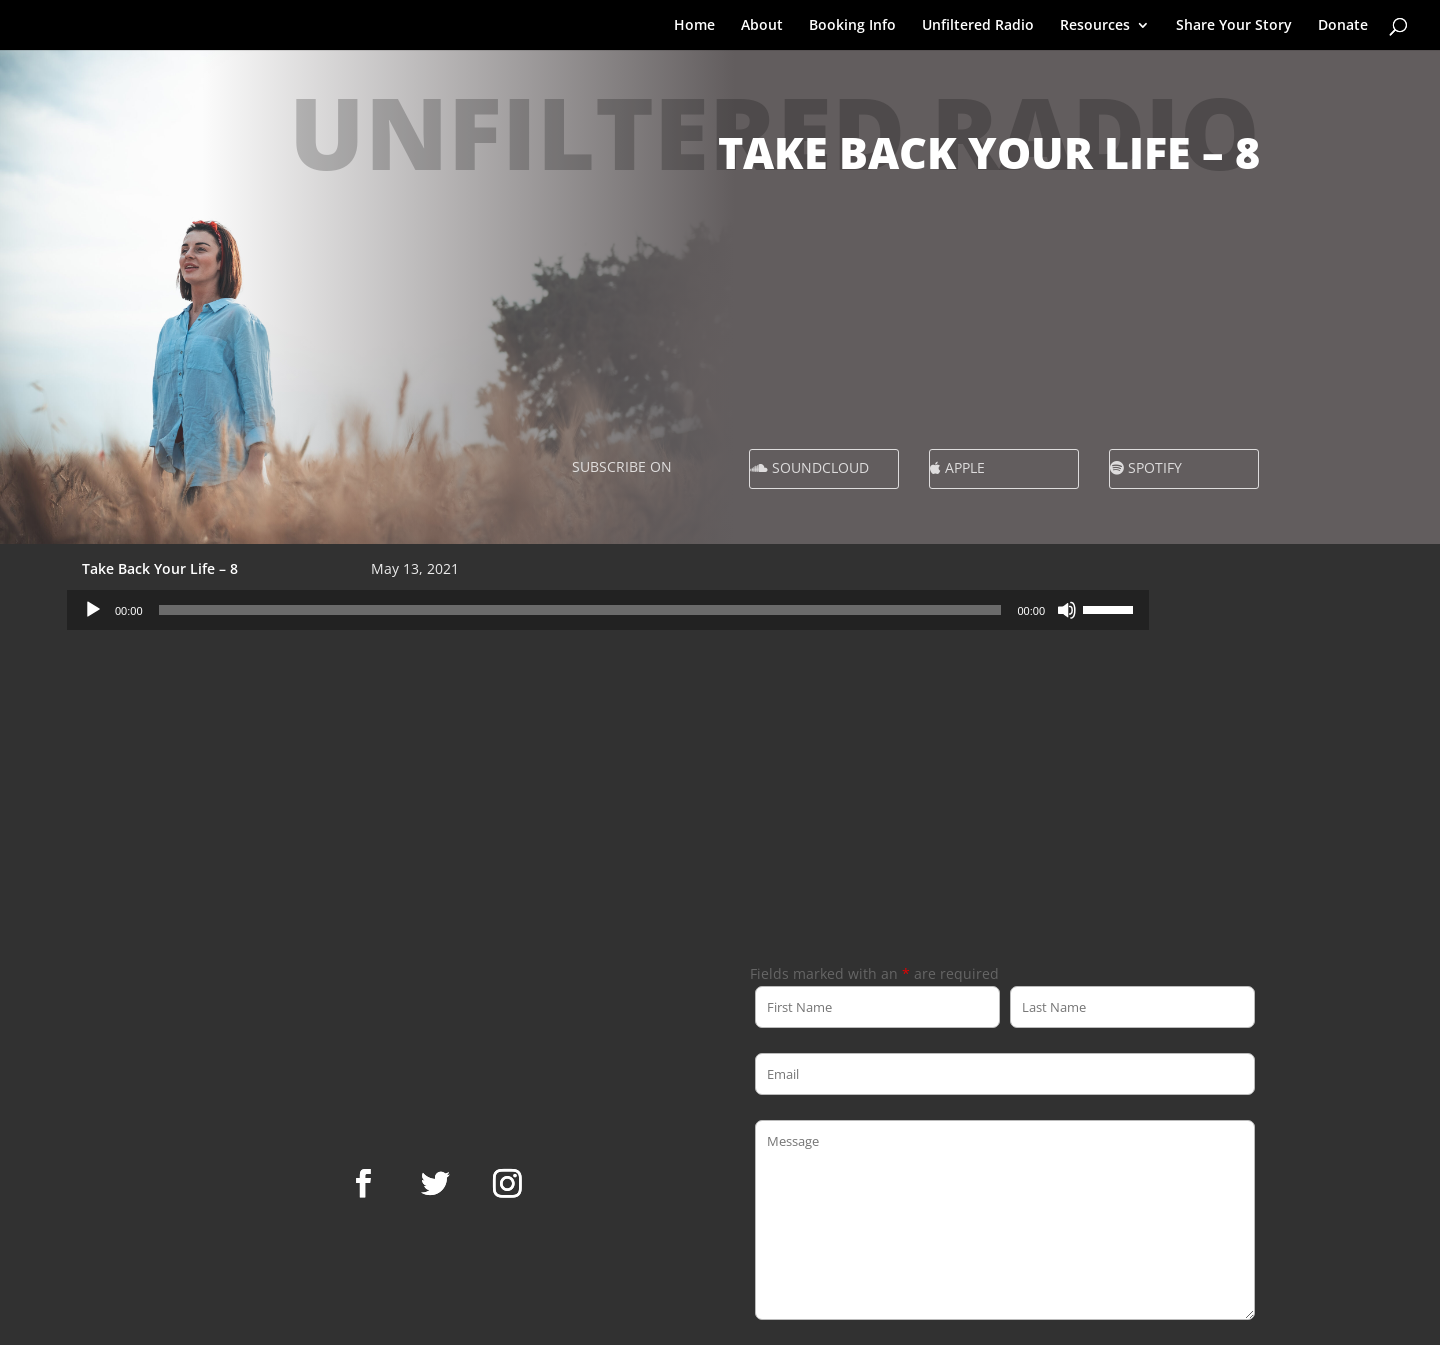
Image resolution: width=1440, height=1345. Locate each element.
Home (694, 26)
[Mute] (1067, 610)
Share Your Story (1234, 26)
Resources (1095, 26)
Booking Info (852, 26)
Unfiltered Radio (978, 26)
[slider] (580, 610)
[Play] (93, 610)
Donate (1343, 26)
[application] (608, 610)
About (762, 26)
